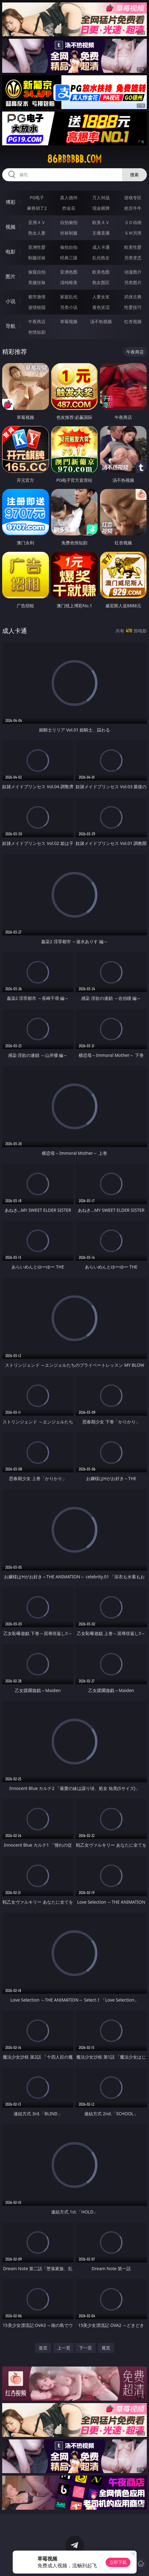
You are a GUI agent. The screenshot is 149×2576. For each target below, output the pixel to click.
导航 (10, 326)
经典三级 (68, 258)
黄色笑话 (101, 307)
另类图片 (133, 282)
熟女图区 (101, 282)
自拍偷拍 (68, 222)
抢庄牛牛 (133, 208)
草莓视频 (68, 321)
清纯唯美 (68, 282)
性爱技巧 (133, 307)
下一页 (85, 2348)
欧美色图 (101, 272)
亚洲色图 (68, 272)
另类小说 (68, 307)
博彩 (10, 202)
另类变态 (133, 258)
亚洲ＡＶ (37, 222)
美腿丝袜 (37, 282)
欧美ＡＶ (101, 222)
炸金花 (68, 208)
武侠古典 (133, 297)
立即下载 (118, 2562)
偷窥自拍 (37, 272)
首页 (43, 2348)
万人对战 (101, 197)
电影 (10, 251)
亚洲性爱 (37, 247)
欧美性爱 (133, 247)
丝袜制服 (68, 233)
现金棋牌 (101, 208)
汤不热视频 (101, 321)
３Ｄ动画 (133, 222)
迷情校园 (37, 307)
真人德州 (68, 197)
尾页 (106, 2348)
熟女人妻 (37, 233)
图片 (10, 276)
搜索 (134, 175)
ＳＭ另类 (133, 233)
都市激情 (37, 297)
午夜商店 (37, 321)
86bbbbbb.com (74, 159)
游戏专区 (133, 197)
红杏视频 (133, 321)
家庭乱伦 (68, 297)
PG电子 (37, 197)
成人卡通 (101, 247)
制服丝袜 (37, 258)
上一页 (63, 2348)
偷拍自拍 (68, 247)
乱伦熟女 (101, 258)
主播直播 (101, 233)
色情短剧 (37, 332)
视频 (10, 226)
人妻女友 (101, 297)
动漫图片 (133, 272)
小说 (10, 301)
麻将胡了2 (37, 208)
